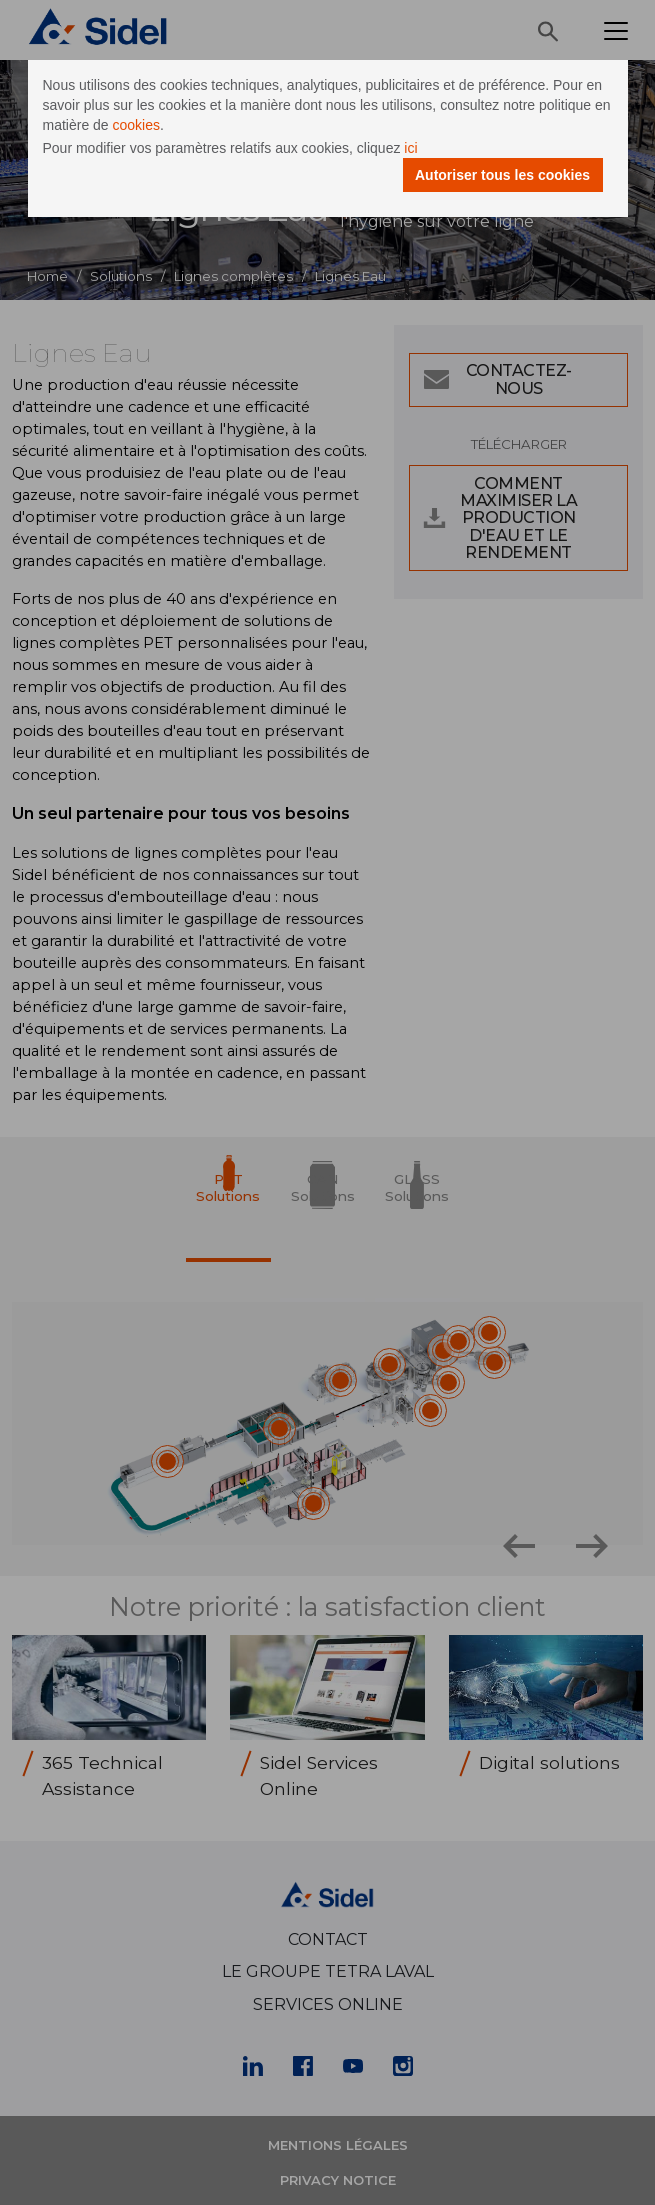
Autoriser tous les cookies (502, 175)
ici (410, 148)
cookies (136, 125)
